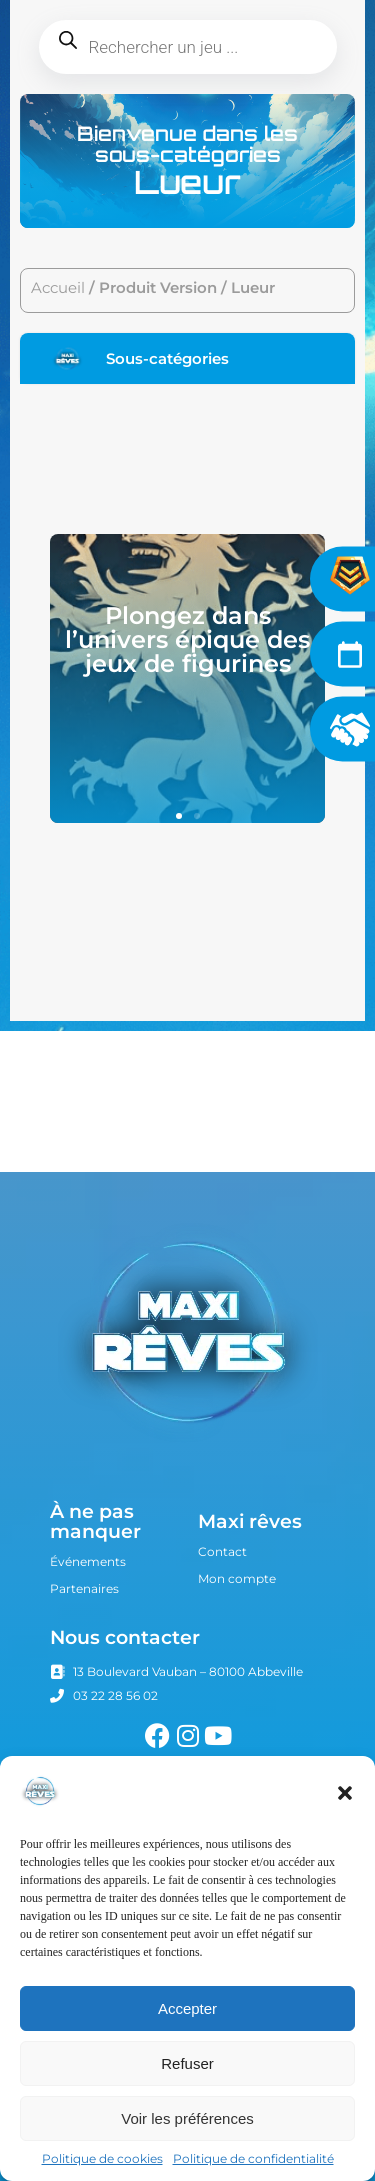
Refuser (187, 2063)
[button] (345, 1793)
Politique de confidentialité (253, 2158)
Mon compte (237, 1578)
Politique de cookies (102, 2158)
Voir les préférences (187, 2118)
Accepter (187, 2008)
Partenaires (84, 1588)
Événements (88, 1561)
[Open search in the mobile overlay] (188, 47)
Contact (222, 1551)
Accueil (58, 288)
